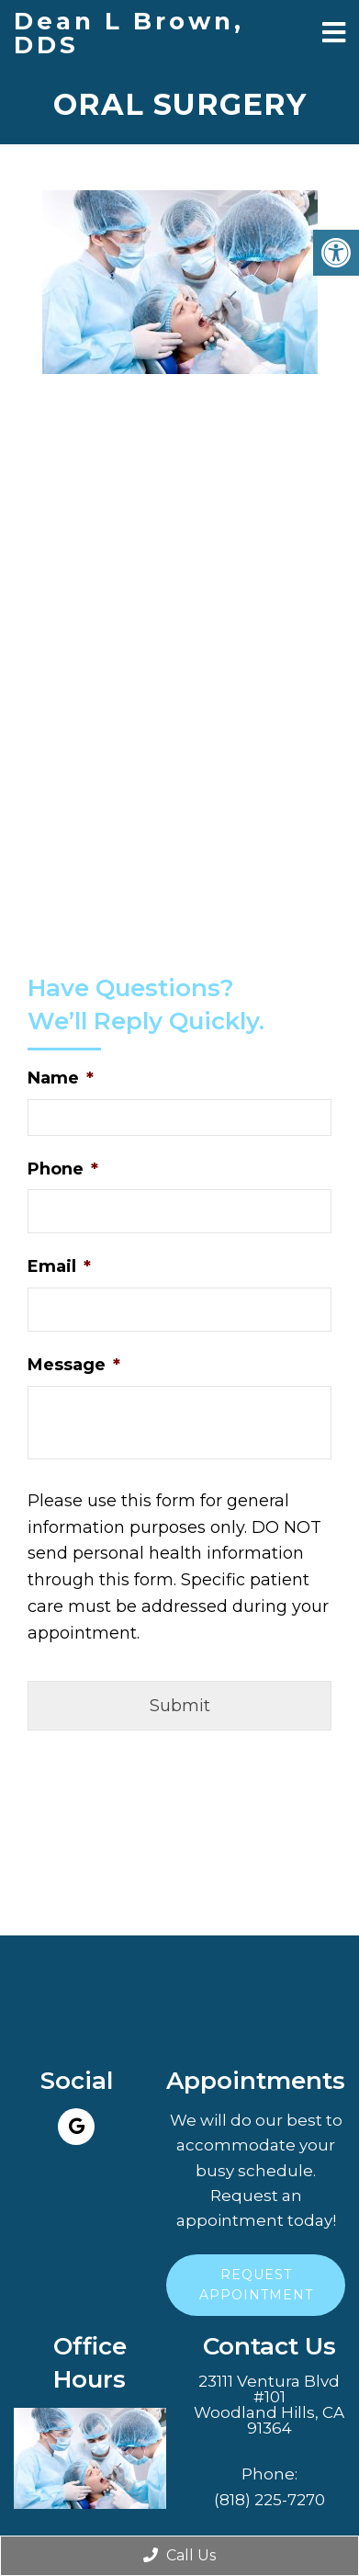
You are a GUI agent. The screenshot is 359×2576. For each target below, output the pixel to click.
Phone (63, 1169)
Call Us (179, 2555)
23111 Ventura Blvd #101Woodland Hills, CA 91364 (269, 2405)
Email (59, 1266)
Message (74, 1365)
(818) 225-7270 (269, 2500)
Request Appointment (256, 2284)
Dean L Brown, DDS (129, 33)
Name (61, 1078)
